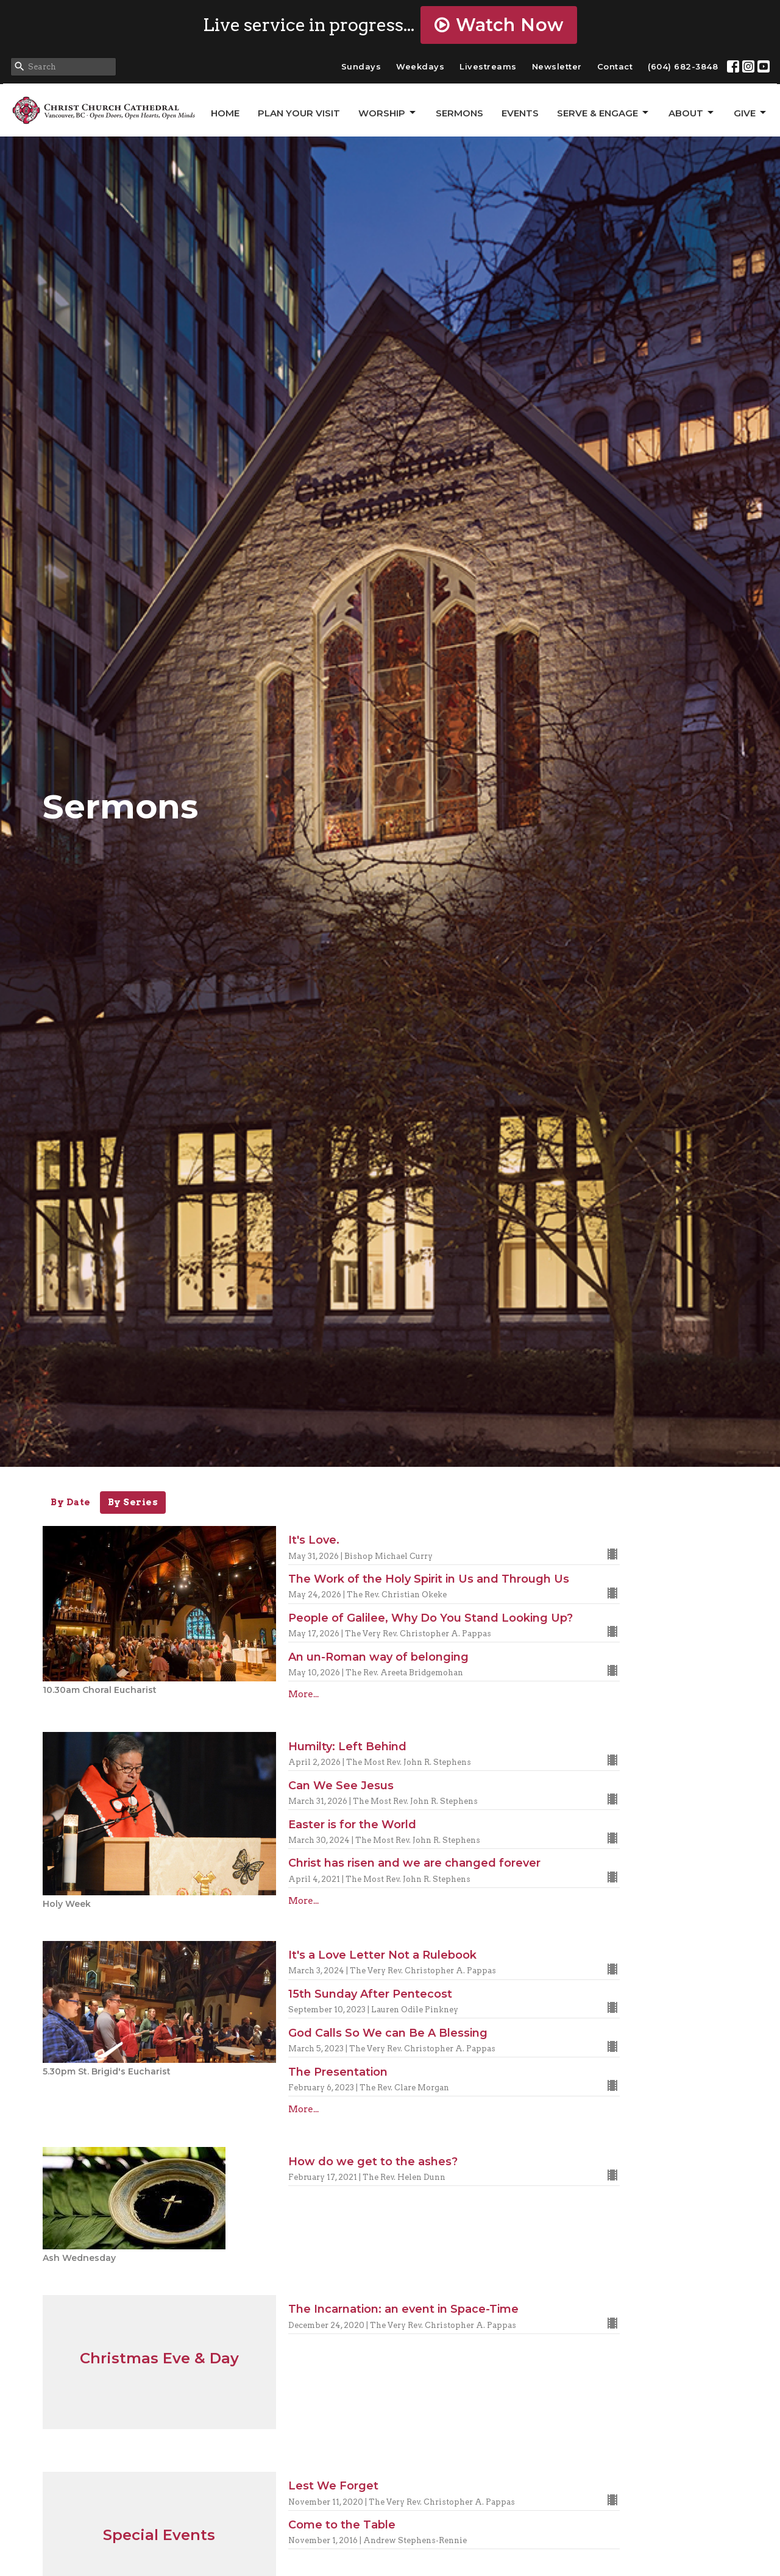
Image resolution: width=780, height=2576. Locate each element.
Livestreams (488, 66)
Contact (615, 66)
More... (303, 1694)
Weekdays (420, 66)
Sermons (459, 113)
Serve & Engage (603, 113)
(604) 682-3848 (683, 66)
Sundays (361, 66)
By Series (133, 1502)
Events (520, 113)
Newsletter (557, 66)
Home (225, 113)
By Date (71, 1502)
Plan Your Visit (299, 113)
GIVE (751, 113)
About (691, 113)
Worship (387, 113)
